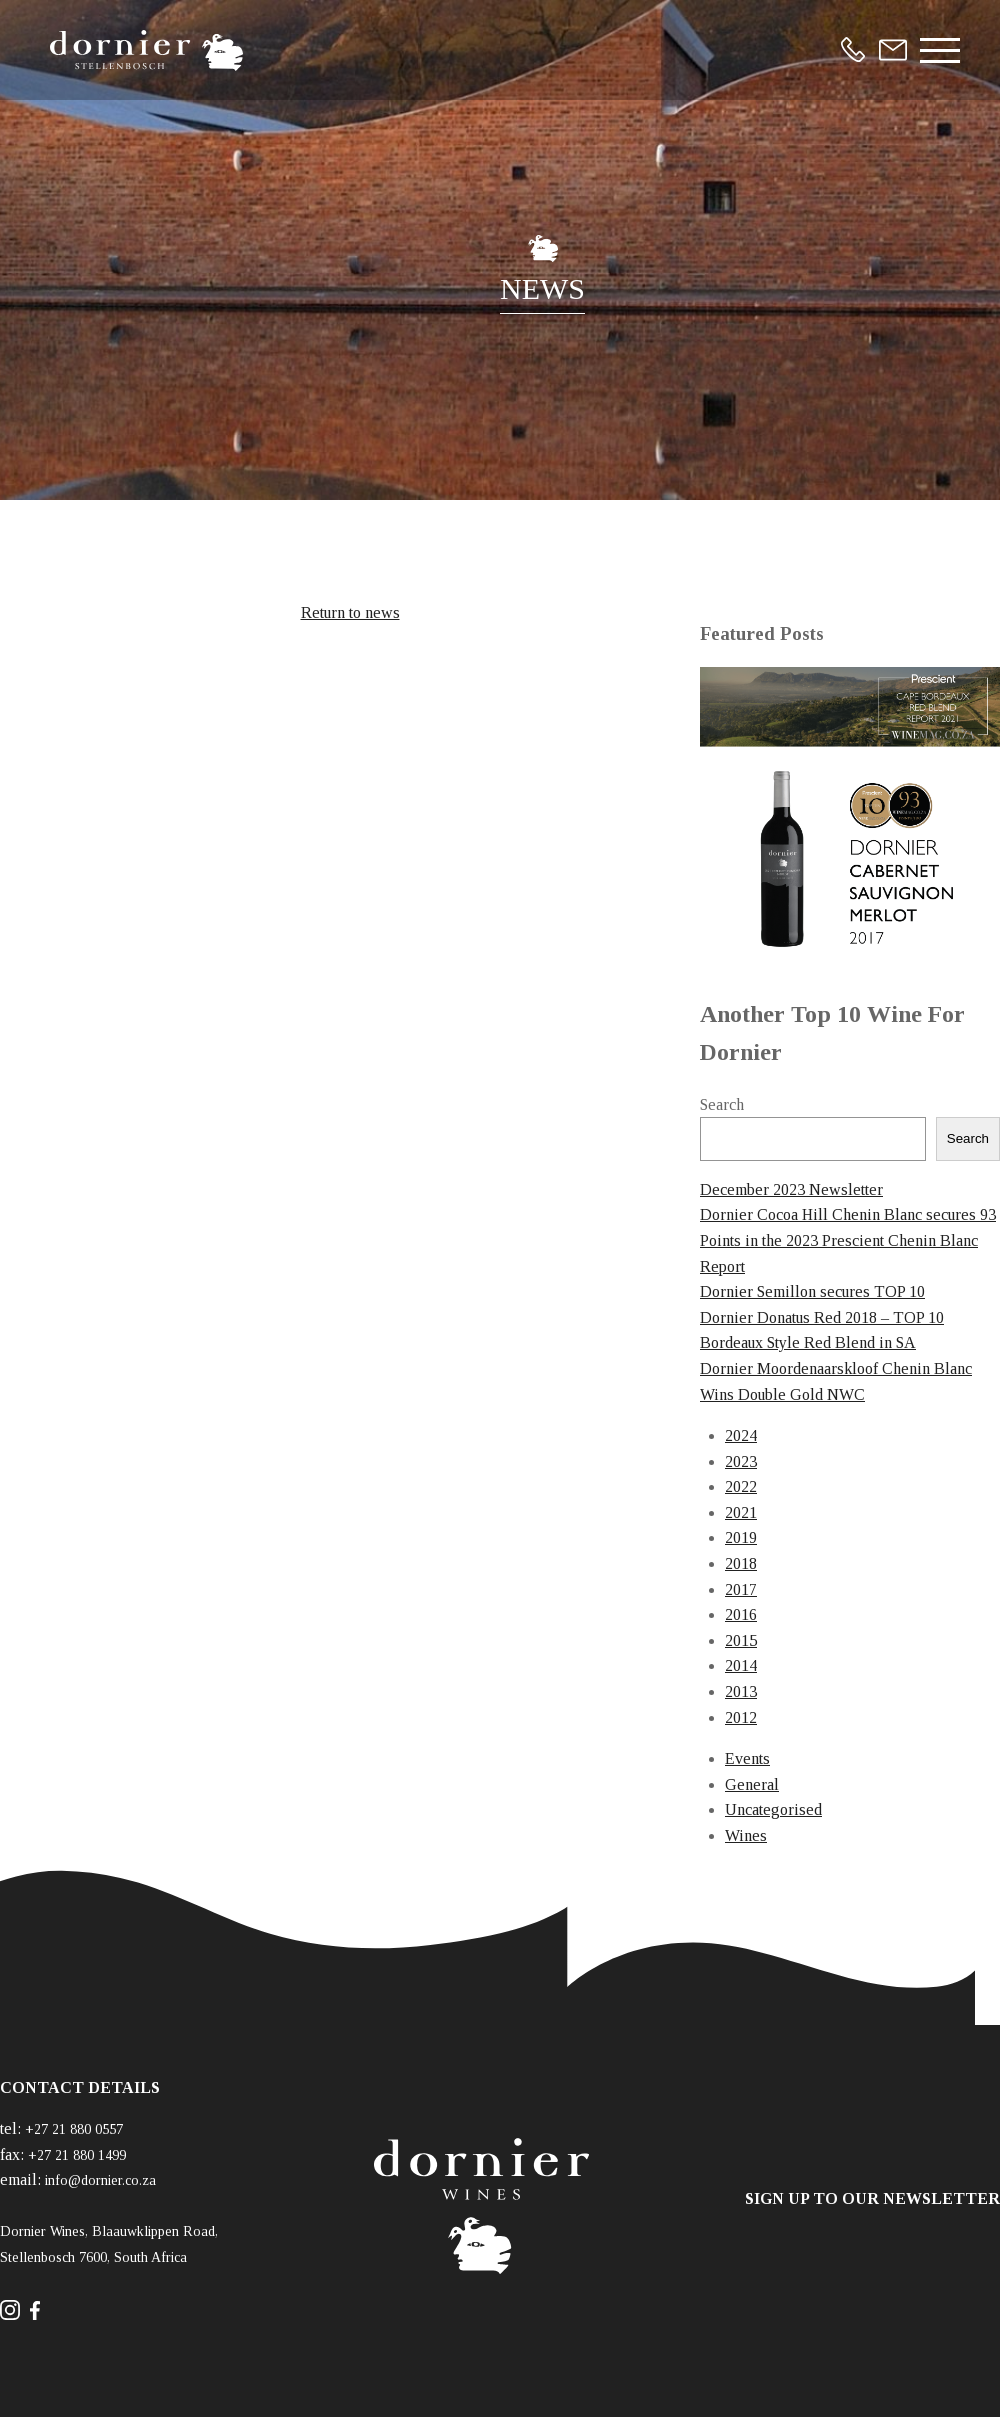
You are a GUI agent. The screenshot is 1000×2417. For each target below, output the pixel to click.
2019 (741, 1537)
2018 (741, 1563)
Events (747, 1758)
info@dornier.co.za (100, 2180)
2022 (741, 1486)
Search (722, 1104)
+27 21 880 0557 (74, 2129)
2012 (741, 1717)
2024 (741, 1435)
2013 (741, 1691)
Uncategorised (773, 1809)
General (752, 1784)
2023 (741, 1461)
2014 (741, 1665)
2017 (741, 1589)
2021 (741, 1512)
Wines (746, 1835)
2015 (741, 1640)
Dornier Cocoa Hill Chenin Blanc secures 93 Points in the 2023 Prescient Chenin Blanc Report (848, 1240)
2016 (741, 1614)
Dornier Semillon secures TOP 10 (812, 1291)
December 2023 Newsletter (791, 1189)
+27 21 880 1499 (77, 2155)
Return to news (350, 612)
